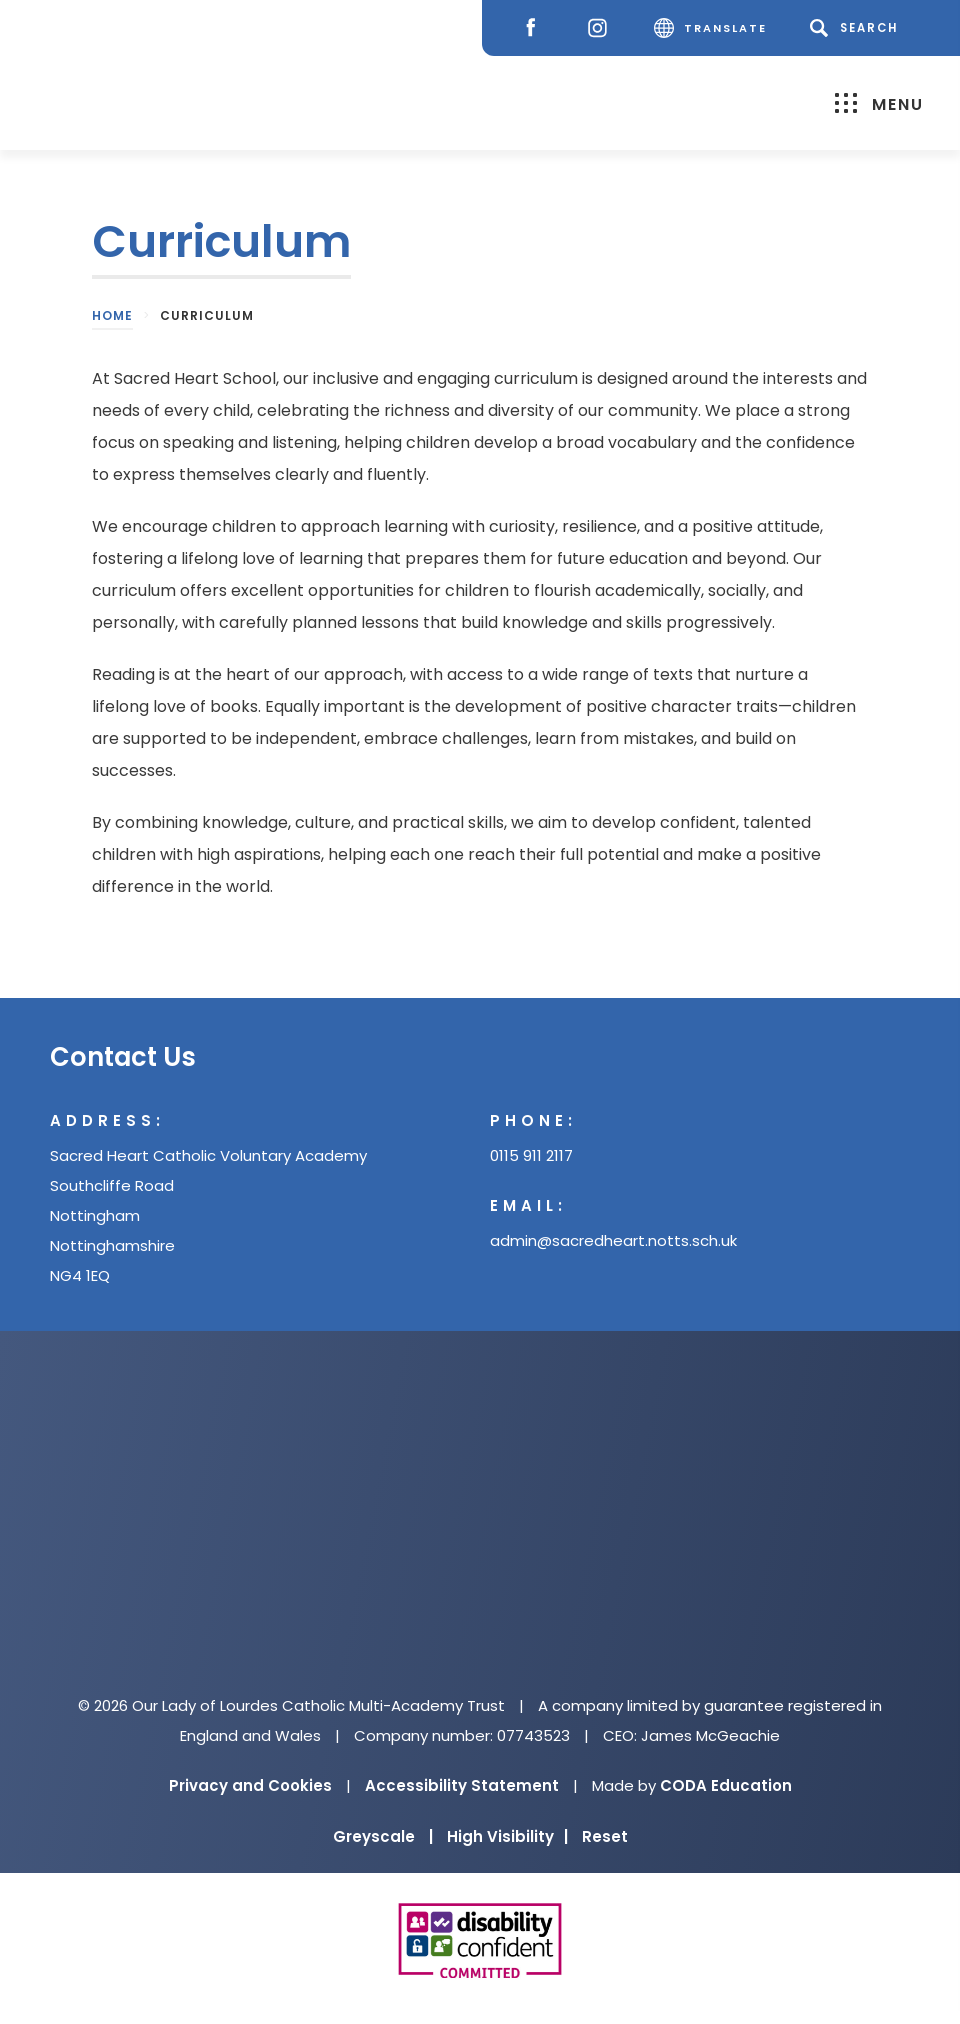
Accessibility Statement (462, 1785)
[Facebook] (535, 28)
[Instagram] (602, 28)
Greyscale (383, 1836)
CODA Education (726, 1785)
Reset (605, 1836)
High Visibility (507, 1836)
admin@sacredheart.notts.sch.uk (613, 1240)
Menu (879, 103)
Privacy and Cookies (250, 1785)
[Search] (857, 28)
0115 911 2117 (531, 1155)
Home (112, 315)
